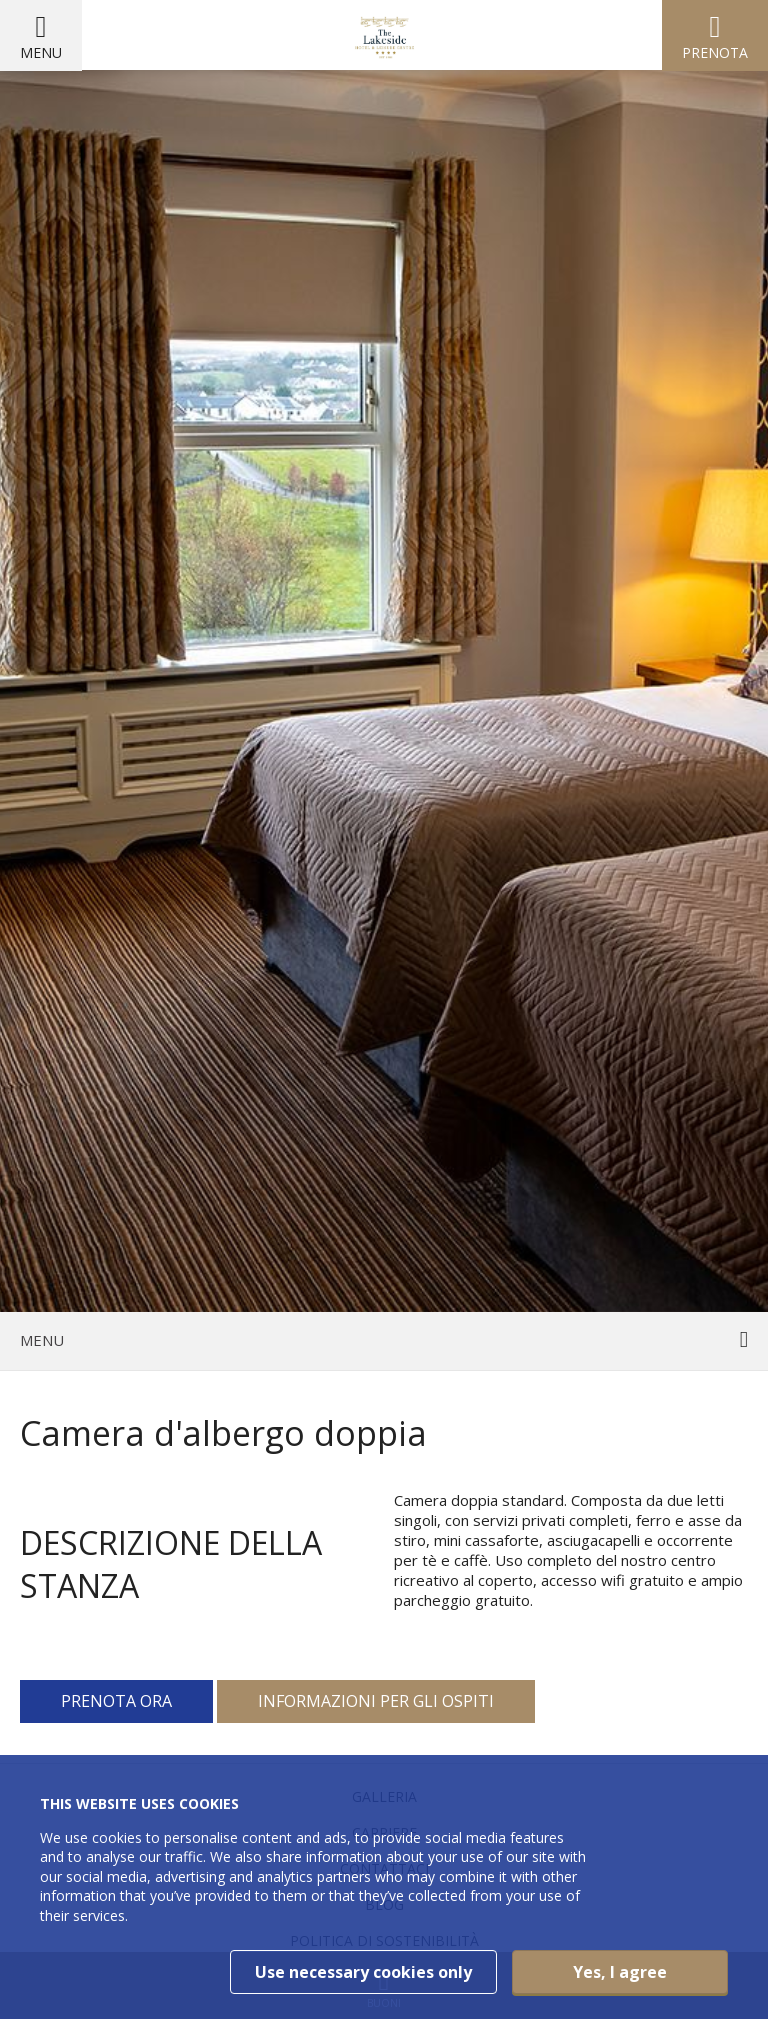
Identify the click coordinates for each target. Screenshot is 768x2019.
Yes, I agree (620, 1972)
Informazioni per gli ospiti (376, 1701)
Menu (41, 52)
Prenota (715, 52)
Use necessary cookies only (363, 1972)
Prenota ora (116, 1701)
